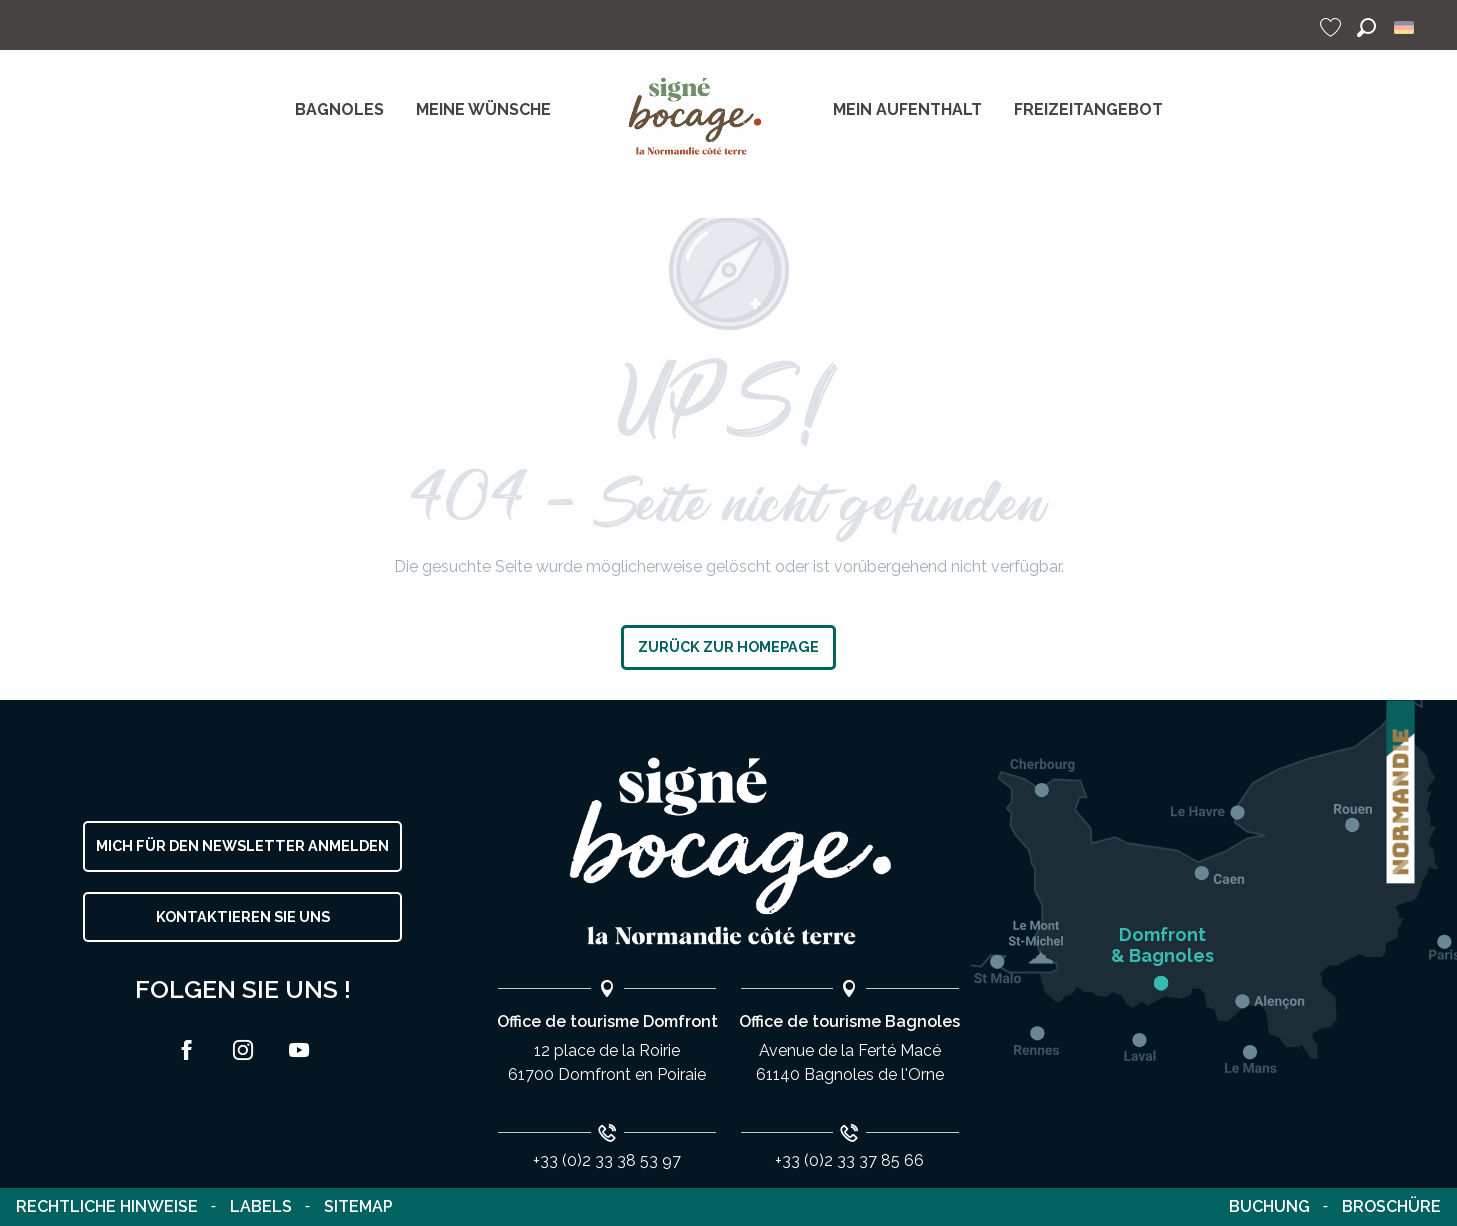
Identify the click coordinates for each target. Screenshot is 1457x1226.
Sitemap (358, 1206)
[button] (1366, 27)
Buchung (1269, 1206)
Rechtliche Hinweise (107, 1206)
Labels (261, 1206)
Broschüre (1391, 1206)
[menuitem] (339, 110)
